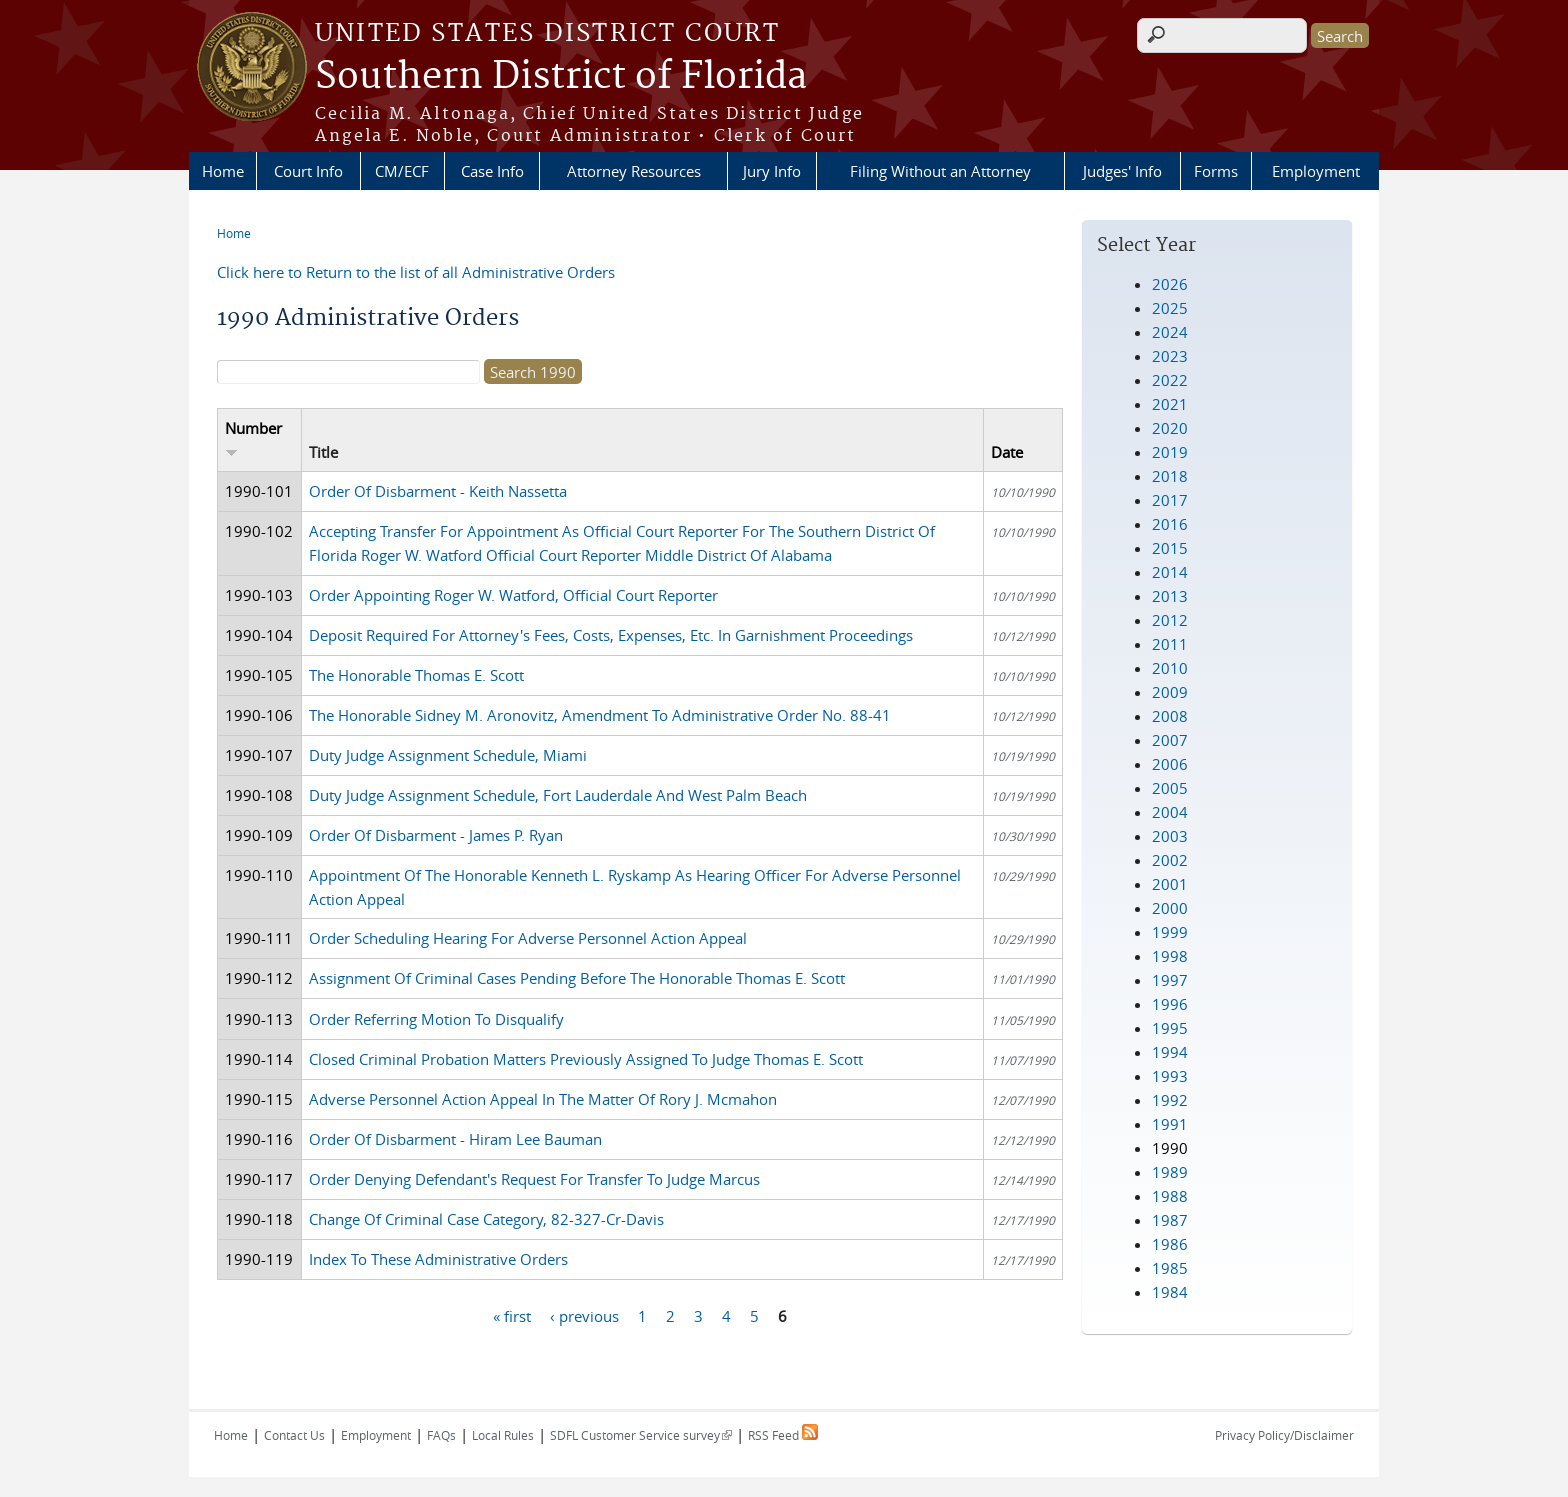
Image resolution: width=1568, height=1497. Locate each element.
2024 (1170, 332)
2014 (1170, 572)
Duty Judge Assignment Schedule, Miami (448, 755)
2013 (1170, 596)
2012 (1170, 620)
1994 (1170, 1052)
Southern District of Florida (561, 77)
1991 (1170, 1124)
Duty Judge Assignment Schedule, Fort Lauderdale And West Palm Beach (558, 795)
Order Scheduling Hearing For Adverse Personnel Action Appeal (528, 938)
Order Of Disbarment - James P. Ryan (436, 835)
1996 (1170, 1004)
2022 (1170, 380)
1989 (1170, 1172)
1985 (1170, 1268)
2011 (1170, 644)
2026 (1170, 284)
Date (1007, 452)
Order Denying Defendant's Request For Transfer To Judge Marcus (534, 1179)
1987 (1170, 1220)
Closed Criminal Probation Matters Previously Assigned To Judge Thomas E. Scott (586, 1059)
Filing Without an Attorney (940, 171)
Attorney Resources (634, 171)
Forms (1216, 171)
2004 (1170, 812)
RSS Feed (783, 1435)
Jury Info (772, 171)
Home (223, 171)
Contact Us (294, 1435)
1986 (1170, 1244)
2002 (1170, 860)
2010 (1170, 668)
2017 (1170, 500)
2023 (1170, 356)
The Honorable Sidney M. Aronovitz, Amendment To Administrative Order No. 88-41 (600, 715)
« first (512, 1315)
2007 (1170, 740)
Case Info (492, 171)
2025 (1170, 308)
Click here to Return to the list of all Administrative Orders (416, 272)
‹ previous (584, 1315)
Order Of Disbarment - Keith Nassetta (438, 491)
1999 (1170, 932)
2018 (1170, 476)
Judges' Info (1122, 171)
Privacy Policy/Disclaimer (1284, 1435)
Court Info (308, 171)
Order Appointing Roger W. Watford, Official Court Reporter (513, 595)
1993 (1170, 1076)
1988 (1170, 1196)
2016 (1170, 524)
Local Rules (503, 1435)
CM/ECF (402, 171)
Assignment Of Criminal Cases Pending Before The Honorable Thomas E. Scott (577, 978)
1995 (1170, 1028)
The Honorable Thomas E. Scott (416, 675)
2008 (1170, 716)
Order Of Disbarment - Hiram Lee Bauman (455, 1139)
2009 (1170, 692)
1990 (1170, 1148)
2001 (1170, 884)
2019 (1170, 452)
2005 (1170, 788)
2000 (1170, 908)
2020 (1170, 428)
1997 (1170, 980)
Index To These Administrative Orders (438, 1259)
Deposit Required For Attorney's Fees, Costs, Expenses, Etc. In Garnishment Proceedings (611, 635)
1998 (1170, 956)
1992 (1170, 1100)
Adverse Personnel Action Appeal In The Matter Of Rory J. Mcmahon (543, 1099)
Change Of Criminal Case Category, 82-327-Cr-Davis (486, 1219)
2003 (1170, 836)
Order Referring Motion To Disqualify (436, 1019)
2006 (1170, 764)
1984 (1170, 1292)
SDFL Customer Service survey (641, 1435)
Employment (1316, 171)
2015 (1170, 548)
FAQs (441, 1435)
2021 (1170, 404)
